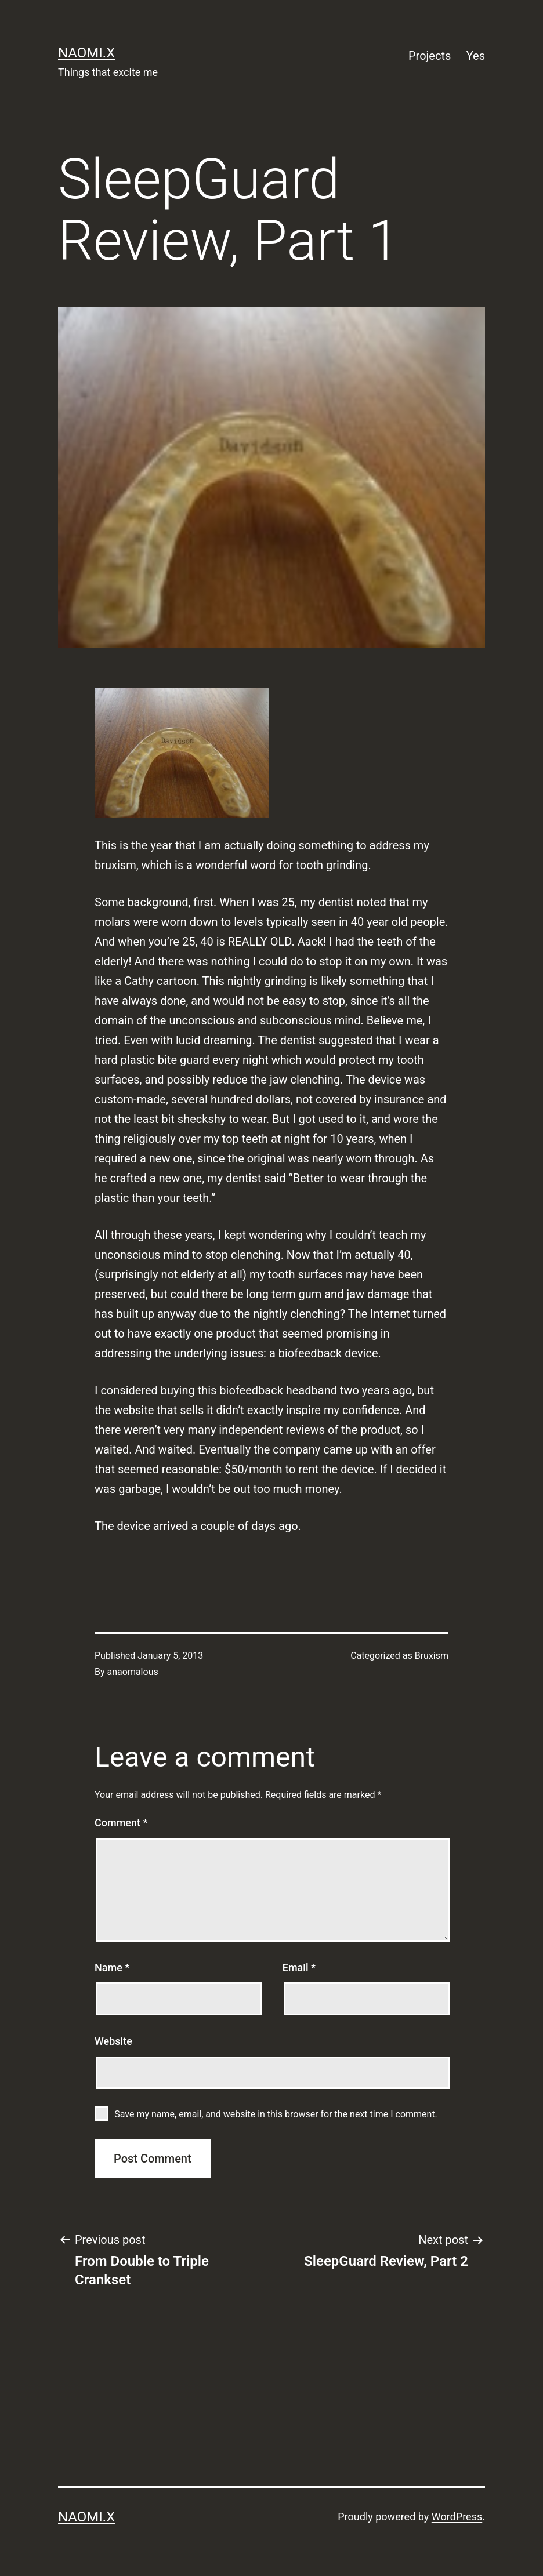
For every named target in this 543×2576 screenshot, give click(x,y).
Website (113, 2041)
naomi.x (86, 53)
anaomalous (132, 1671)
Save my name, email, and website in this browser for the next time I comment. (275, 2114)
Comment (121, 1822)
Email (299, 1967)
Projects (429, 56)
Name (112, 1967)
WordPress (457, 2516)
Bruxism (431, 1655)
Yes (475, 56)
